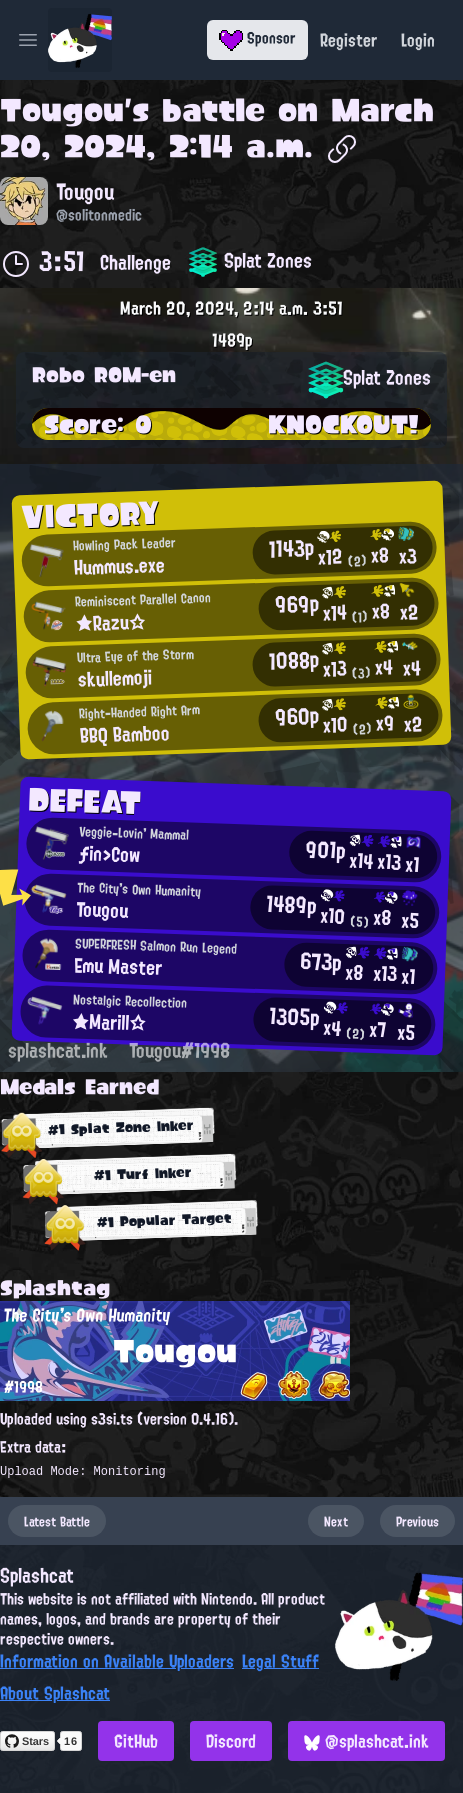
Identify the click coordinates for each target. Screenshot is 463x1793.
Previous (417, 1521)
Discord (231, 1741)
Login (418, 40)
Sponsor (257, 38)
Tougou (62, 110)
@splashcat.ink (366, 1741)
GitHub (136, 1741)
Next (336, 1521)
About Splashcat (55, 1693)
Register (348, 40)
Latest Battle (57, 1521)
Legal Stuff (280, 1661)
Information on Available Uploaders (117, 1661)
